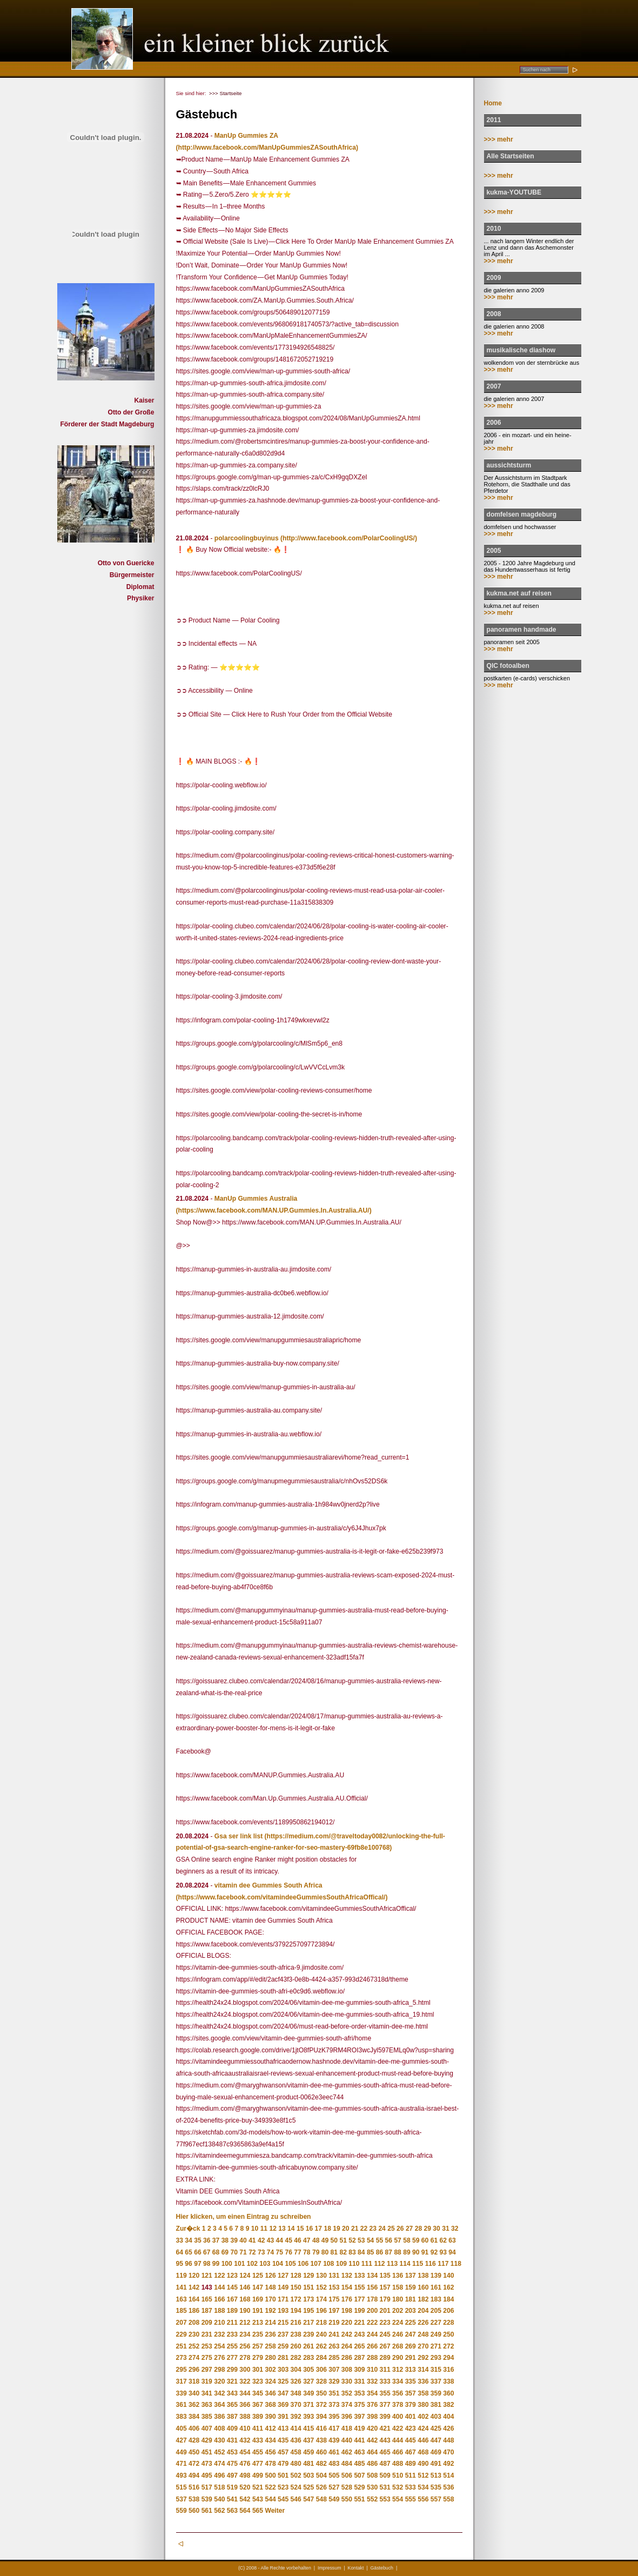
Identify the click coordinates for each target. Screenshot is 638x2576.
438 (321, 2440)
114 (405, 2263)
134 (372, 2275)
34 (188, 2240)
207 (181, 2322)
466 (397, 2452)
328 (321, 2381)
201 (385, 2310)
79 (315, 2252)
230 (194, 2334)
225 (410, 2322)
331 (359, 2381)
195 (308, 2310)
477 (257, 2463)
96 (188, 2263)
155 (359, 2287)
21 (354, 2228)
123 (232, 2275)
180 (397, 2299)
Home (493, 103)
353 (359, 2393)
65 (188, 2252)
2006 (494, 422)
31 (445, 2228)
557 (436, 2499)
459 (308, 2452)
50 (334, 2240)
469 (436, 2452)
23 (373, 2228)
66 (197, 2252)
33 (179, 2240)
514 (448, 2475)
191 (257, 2310)
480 (296, 2463)
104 (277, 2263)
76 (288, 2252)
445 (410, 2440)
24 (381, 2228)
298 (219, 2369)
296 (194, 2369)
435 (283, 2440)
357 (410, 2393)
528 (346, 2487)
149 (283, 2287)
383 (181, 2416)
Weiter (275, 2510)
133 (359, 2275)
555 (410, 2499)
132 (346, 2275)
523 (283, 2487)
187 (207, 2310)
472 (194, 2463)
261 (308, 2346)
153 (333, 2287)
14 (290, 2228)
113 (392, 2263)
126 (270, 2275)
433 (257, 2440)
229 (181, 2334)
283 (308, 2357)
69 (225, 2252)
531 (385, 2487)
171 (283, 2299)
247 (410, 2334)
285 (333, 2357)
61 (434, 2240)
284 (321, 2357)
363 (207, 2404)
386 (219, 2416)
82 (342, 2252)
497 (232, 2475)
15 (300, 2228)
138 (423, 2275)
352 (346, 2393)
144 (219, 2287)
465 (385, 2452)
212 (244, 2322)
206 (448, 2310)
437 (308, 2440)
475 (232, 2463)
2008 (494, 314)
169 (257, 2299)
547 (308, 2499)
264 (346, 2346)
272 (448, 2346)
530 (372, 2487)
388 (244, 2416)
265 (359, 2346)
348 (296, 2393)
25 (390, 2228)
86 (379, 2252)
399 (385, 2416)
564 (244, 2510)
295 (181, 2369)
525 (308, 2487)
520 (244, 2487)
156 (372, 2287)
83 (351, 2252)
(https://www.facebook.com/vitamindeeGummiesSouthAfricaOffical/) (282, 1897)
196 (321, 2310)
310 (372, 2369)
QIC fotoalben (508, 666)
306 (321, 2369)
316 (448, 2369)
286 (346, 2357)
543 (257, 2499)
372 (321, 2404)
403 (436, 2416)
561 (207, 2510)
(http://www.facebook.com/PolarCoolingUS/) (348, 538)
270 (423, 2346)
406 (194, 2428)
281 (283, 2357)
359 (436, 2393)
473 (207, 2463)
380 (423, 2404)
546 (296, 2499)
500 (270, 2475)
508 (372, 2475)
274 (194, 2357)
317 (181, 2381)
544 (270, 2499)
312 (397, 2369)
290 (397, 2357)
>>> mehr (498, 139)
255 (232, 2346)
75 (279, 2252)
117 (443, 2263)
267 (385, 2346)
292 (423, 2357)
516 (194, 2487)
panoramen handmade (521, 629)
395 (333, 2416)
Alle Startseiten (510, 156)
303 (283, 2369)
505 (333, 2475)
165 (207, 2299)
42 (261, 2240)
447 (436, 2440)
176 (346, 2299)
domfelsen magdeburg (522, 514)
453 (232, 2452)
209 (207, 2322)
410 (244, 2428)
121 (207, 2275)
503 (308, 2475)
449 (181, 2452)
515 (181, 2487)
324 (270, 2381)
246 (397, 2334)
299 (232, 2369)
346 (270, 2393)
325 (283, 2381)
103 (264, 2263)
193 (283, 2310)
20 (345, 2228)
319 (207, 2381)
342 (219, 2393)
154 (346, 2287)
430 (219, 2440)
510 (397, 2475)
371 (308, 2404)
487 (385, 2463)
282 (296, 2357)
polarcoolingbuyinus (246, 538)
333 (385, 2381)
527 (333, 2487)
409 (232, 2428)
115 (417, 2263)
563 (232, 2510)
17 (318, 2228)
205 (436, 2310)
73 (261, 2252)
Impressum (329, 2568)
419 (359, 2428)
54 (370, 2240)
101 (239, 2263)
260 (296, 2346)
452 (219, 2452)
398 (372, 2416)
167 (232, 2299)
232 (219, 2334)
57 (397, 2240)
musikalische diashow (521, 350)
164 (194, 2299)
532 (397, 2487)
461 (333, 2452)
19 (336, 2228)
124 (244, 2275)
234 (244, 2334)
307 (333, 2369)
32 (454, 2228)
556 (423, 2499)
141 (181, 2287)
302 (270, 2369)
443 (385, 2440)
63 (451, 2240)
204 (423, 2310)
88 (397, 2252)
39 (233, 2240)
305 (308, 2369)
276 (219, 2357)
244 (372, 2334)
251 (181, 2346)
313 (410, 2369)
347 (283, 2393)
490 (423, 2463)
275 (207, 2357)
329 (333, 2381)
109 (341, 2263)
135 (385, 2275)
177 (359, 2299)
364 (219, 2404)
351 (333, 2393)
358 (423, 2393)
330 (346, 2381)
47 (306, 2240)
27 (409, 2228)
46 (297, 2240)
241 (333, 2334)
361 (181, 2404)
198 (346, 2310)
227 (436, 2322)
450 (194, 2452)
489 (410, 2463)
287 (359, 2357)
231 (207, 2334)
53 (361, 2240)
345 (257, 2393)
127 (283, 2275)
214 (270, 2322)
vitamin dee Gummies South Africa (268, 1885)
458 (296, 2452)
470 (448, 2452)
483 (333, 2463)
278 (244, 2357)
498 (244, 2475)
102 (252, 2263)
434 (270, 2440)
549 (333, 2499)
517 (207, 2487)
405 (181, 2428)
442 (372, 2440)
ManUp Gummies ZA (246, 135)
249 (436, 2334)
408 (219, 2428)
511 (410, 2475)
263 (333, 2346)
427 (181, 2440)
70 (233, 2252)
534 (423, 2487)
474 (219, 2463)
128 (296, 2275)
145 (232, 2287)
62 (443, 2240)
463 (359, 2452)
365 (232, 2404)
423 (410, 2428)
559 (181, 2510)
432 (244, 2440)
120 (194, 2275)
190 (244, 2310)
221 (359, 2322)
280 (270, 2357)
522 (270, 2487)
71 (242, 2252)
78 (306, 2252)
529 (359, 2487)
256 (244, 2346)
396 (346, 2416)
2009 (494, 278)
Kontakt (356, 2568)
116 (430, 2263)
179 (385, 2299)
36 (206, 2240)
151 (308, 2287)
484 (346, 2463)
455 (257, 2452)
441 (359, 2440)
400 (397, 2416)
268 (397, 2346)
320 (219, 2381)
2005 (494, 550)
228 (448, 2322)
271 (436, 2346)
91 (424, 2252)
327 (308, 2381)
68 (215, 2252)
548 (321, 2499)
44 (279, 2240)
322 (244, 2381)
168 (244, 2299)
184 (448, 2299)
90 (415, 2252)
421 (385, 2428)
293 (436, 2357)
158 (397, 2287)
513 (436, 2475)
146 (244, 2287)
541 (232, 2499)
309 (359, 2369)
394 (321, 2416)
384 (194, 2416)
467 (410, 2452)
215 (283, 2322)
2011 (494, 120)
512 (423, 2475)
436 (296, 2440)
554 (397, 2499)
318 (194, 2381)
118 (456, 2263)
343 (232, 2393)
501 (283, 2475)
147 (257, 2287)
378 (397, 2404)
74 (270, 2252)
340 (194, 2393)
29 (427, 2228)
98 (206, 2263)
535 (436, 2487)
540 (219, 2499)
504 (321, 2475)
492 (448, 2463)
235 (257, 2334)
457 (283, 2452)
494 (194, 2475)
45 (288, 2240)
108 (328, 2263)
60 (424, 2240)
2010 (494, 228)
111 (366, 2263)
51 (342, 2240)
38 (225, 2240)
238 (296, 2334)
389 (257, 2416)
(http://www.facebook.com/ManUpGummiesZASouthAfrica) (267, 147)
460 (321, 2452)
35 (197, 2240)
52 (351, 2240)
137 (410, 2275)
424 (423, 2428)
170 (270, 2299)
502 (296, 2475)
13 (281, 2228)
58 (406, 2240)
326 (296, 2381)
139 (436, 2275)
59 (415, 2240)
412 (270, 2428)
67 (206, 2252)
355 (385, 2393)
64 (179, 2252)
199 (359, 2310)
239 (308, 2334)
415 (308, 2428)
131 (333, 2275)
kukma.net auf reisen (519, 593)
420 (372, 2428)
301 (257, 2369)
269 (410, 2346)
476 (244, 2463)
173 (308, 2299)
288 (372, 2357)
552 (372, 2499)
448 (448, 2440)
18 (327, 2228)
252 (194, 2346)
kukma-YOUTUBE (514, 192)
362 (194, 2404)
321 (232, 2381)
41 (252, 2240)
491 (436, 2463)
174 (321, 2299)
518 (219, 2487)
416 (321, 2428)
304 (296, 2369)
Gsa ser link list (238, 1836)
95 (179, 2263)
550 (346, 2499)
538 (194, 2499)
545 (283, 2499)
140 (448, 2275)
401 (410, 2416)
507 (359, 2475)
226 (423, 2322)
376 (372, 2404)
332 (372, 2381)
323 (257, 2381)
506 (346, 2475)
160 (423, 2287)
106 (303, 2263)
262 (321, 2346)
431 (232, 2440)
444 (397, 2440)
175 (333, 2299)
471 (181, 2463)
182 (423, 2299)
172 (296, 2299)
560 (194, 2510)
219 (333, 2322)
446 (423, 2440)
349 (308, 2393)
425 (436, 2428)
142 (194, 2287)
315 (436, 2369)
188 (219, 2310)
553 (385, 2499)
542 (244, 2499)
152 (321, 2287)
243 (359, 2334)
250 (448, 2334)
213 (257, 2322)
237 (283, 2334)
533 (410, 2487)
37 (215, 2240)
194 (296, 2310)
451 (207, 2452)
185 (181, 2310)
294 (448, 2357)
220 (346, 2322)
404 (448, 2416)
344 (244, 2393)
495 (207, 2475)
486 (372, 2463)
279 (257, 2357)
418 (346, 2428)
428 (194, 2440)
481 (308, 2463)
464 (372, 2452)
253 (207, 2346)
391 (283, 2416)
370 (296, 2404)
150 (296, 2287)
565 (257, 2510)
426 (448, 2428)
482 (321, 2463)
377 (385, 2404)
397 (359, 2416)
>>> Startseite (225, 93)
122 (219, 2275)
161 (436, 2287)
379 (410, 2404)
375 (359, 2404)
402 (423, 2416)
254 (219, 2346)
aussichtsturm (509, 465)
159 (410, 2287)
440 (346, 2440)
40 (242, 2240)
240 (321, 2334)
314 (423, 2369)
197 (333, 2310)
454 (244, 2452)
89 (406, 2252)
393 (308, 2416)
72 (252, 2252)
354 (372, 2393)
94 (451, 2252)
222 (372, 2322)
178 (372, 2299)
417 (333, 2428)
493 (181, 2475)
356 (397, 2393)
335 (410, 2381)
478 (270, 2463)
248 (423, 2334)
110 (353, 2263)
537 (181, 2499)
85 (370, 2252)
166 (219, 2299)
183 (436, 2299)
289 (385, 2357)
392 (296, 2416)
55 (379, 2240)
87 (388, 2252)
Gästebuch (381, 2568)
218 (321, 2322)
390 (270, 2416)
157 (385, 2287)
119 (181, 2275)
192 (270, 2310)
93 (443, 2252)
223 (385, 2322)
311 (385, 2369)
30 (436, 2228)
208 (194, 2322)
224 (397, 2322)
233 (232, 2334)
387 (232, 2416)
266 (372, 2346)
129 (308, 2275)
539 (207, 2499)
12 (272, 2228)
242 (346, 2334)
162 (448, 2287)
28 (418, 2228)
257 (257, 2346)
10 (254, 2228)
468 (423, 2452)
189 (232, 2310)
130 (321, 2275)
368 (270, 2404)
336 (423, 2381)
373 (333, 2404)
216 (296, 2322)
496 (219, 2475)
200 (372, 2310)
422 (397, 2428)
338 (448, 2381)
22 (363, 2228)
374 (346, 2404)
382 (448, 2404)
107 (316, 2263)
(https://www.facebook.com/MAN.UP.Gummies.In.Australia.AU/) (274, 1210)
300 (244, 2369)
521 (257, 2487)
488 (397, 2463)
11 (263, 2228)
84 (361, 2252)
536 (448, 2487)
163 (181, 2299)
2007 (494, 386)
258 (270, 2346)
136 (397, 2275)
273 (181, 2357)
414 (296, 2428)
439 (333, 2440)
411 (257, 2428)
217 (308, 2322)
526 (321, 2487)
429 (207, 2440)
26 (400, 2228)
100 (226, 2263)
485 (359, 2463)
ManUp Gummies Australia (255, 1198)
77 (297, 2252)
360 (448, 2393)
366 (244, 2404)
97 (197, 2263)
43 (270, 2240)
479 (283, 2463)
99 (215, 2263)
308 (346, 2369)
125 (257, 2275)
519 (232, 2487)
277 (232, 2357)
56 (388, 2240)
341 (207, 2393)
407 (207, 2428)
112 (379, 2263)
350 (321, 2393)
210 (219, 2322)
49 (324, 2240)
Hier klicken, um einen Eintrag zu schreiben (243, 2216)
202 (397, 2310)
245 (385, 2334)
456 (270, 2452)
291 (410, 2357)
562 (219, 2510)
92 (434, 2252)
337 (436, 2381)
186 (194, 2310)
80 (324, 2252)
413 (283, 2428)
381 (436, 2404)
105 (290, 2263)
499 (257, 2475)
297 (207, 2369)
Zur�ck (188, 2228)
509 (385, 2475)
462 (346, 2452)
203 (410, 2310)
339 (181, 2393)
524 (296, 2487)
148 (270, 2287)
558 (448, 2499)
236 (270, 2334)
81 (334, 2252)
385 (207, 2416)
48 (315, 2240)
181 (410, 2299)
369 (283, 2404)
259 (283, 2346)
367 (257, 2404)
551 (359, 2499)
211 (232, 2322)
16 (309, 2228)
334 (397, 2381)
